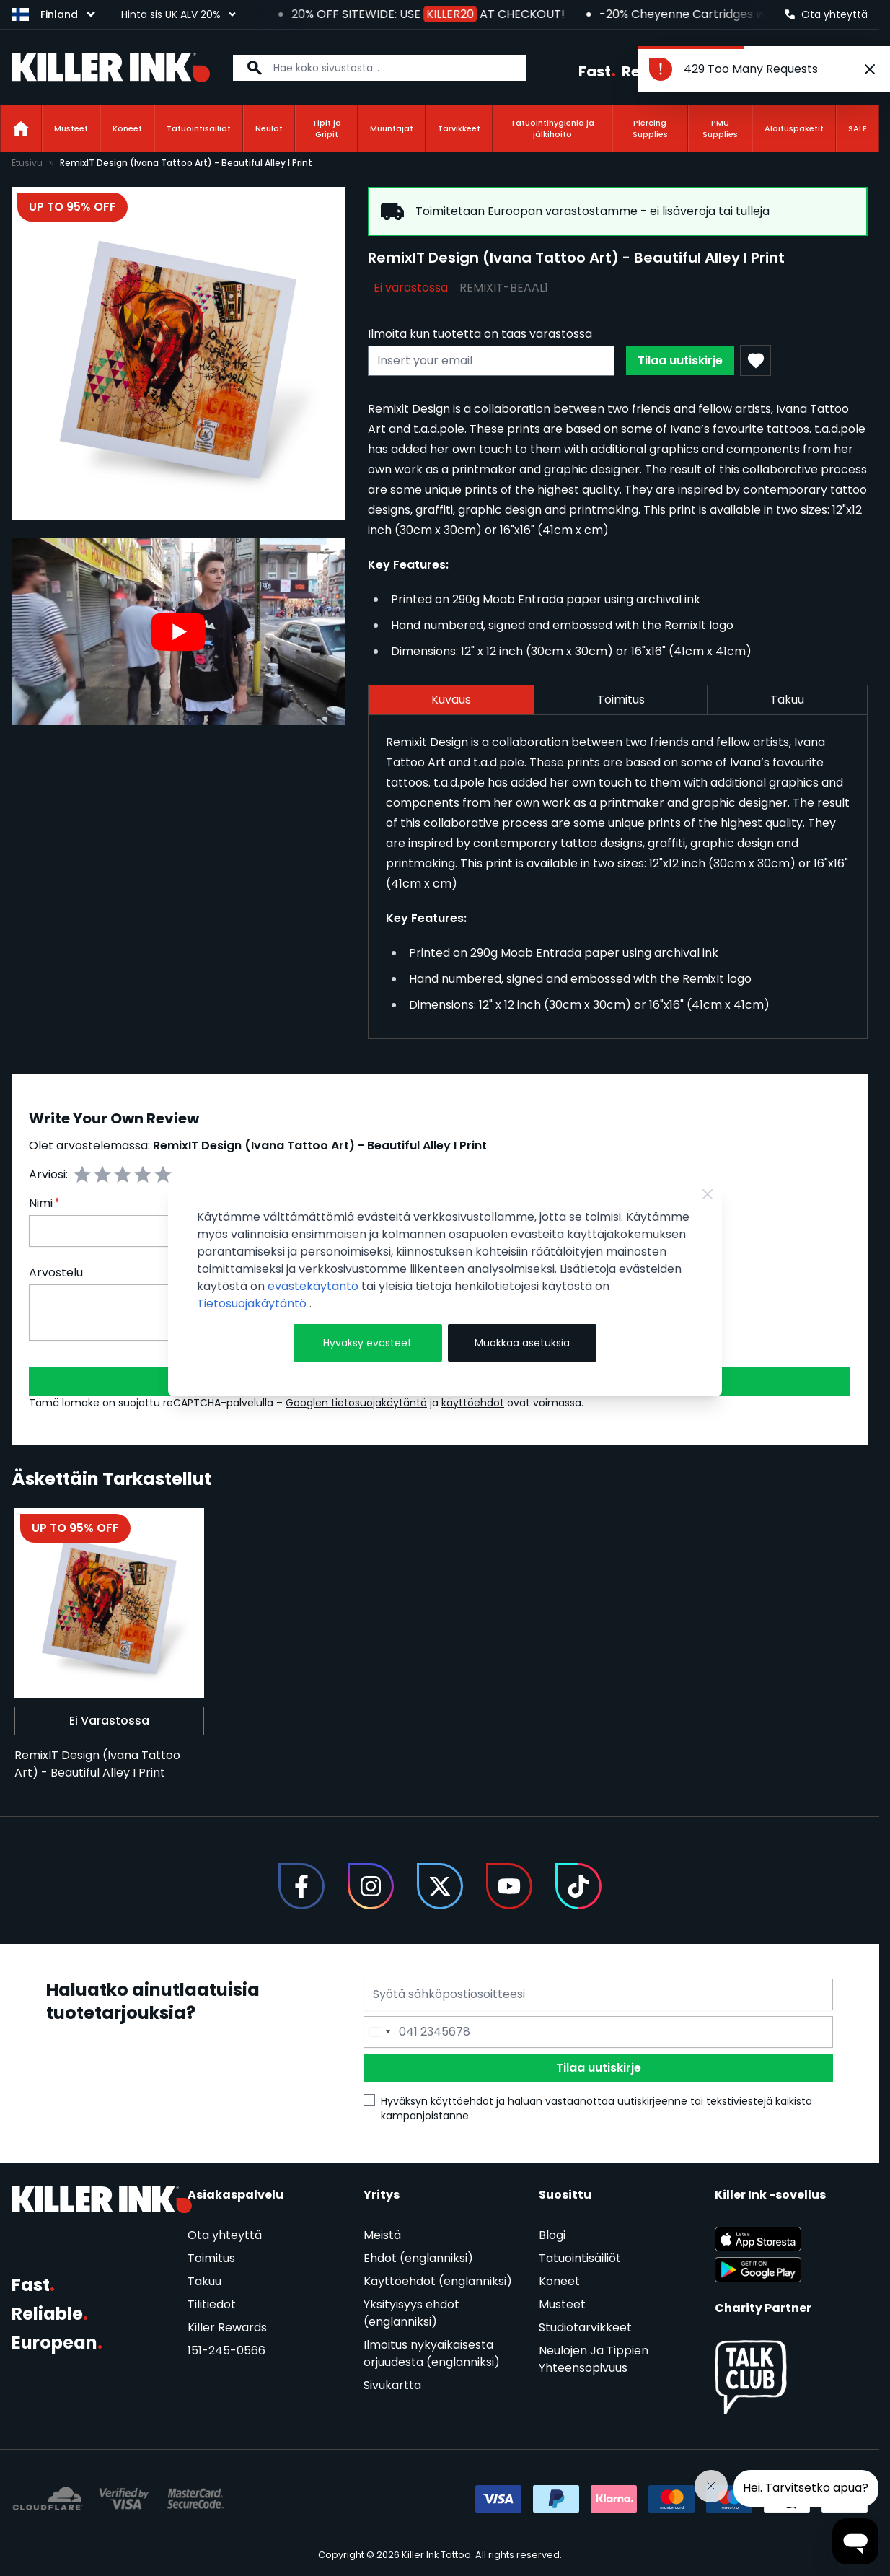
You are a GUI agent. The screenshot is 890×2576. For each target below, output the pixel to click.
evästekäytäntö (314, 1286)
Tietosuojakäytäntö (253, 1303)
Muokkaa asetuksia (522, 1343)
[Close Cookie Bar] (707, 1194)
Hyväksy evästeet (367, 1343)
